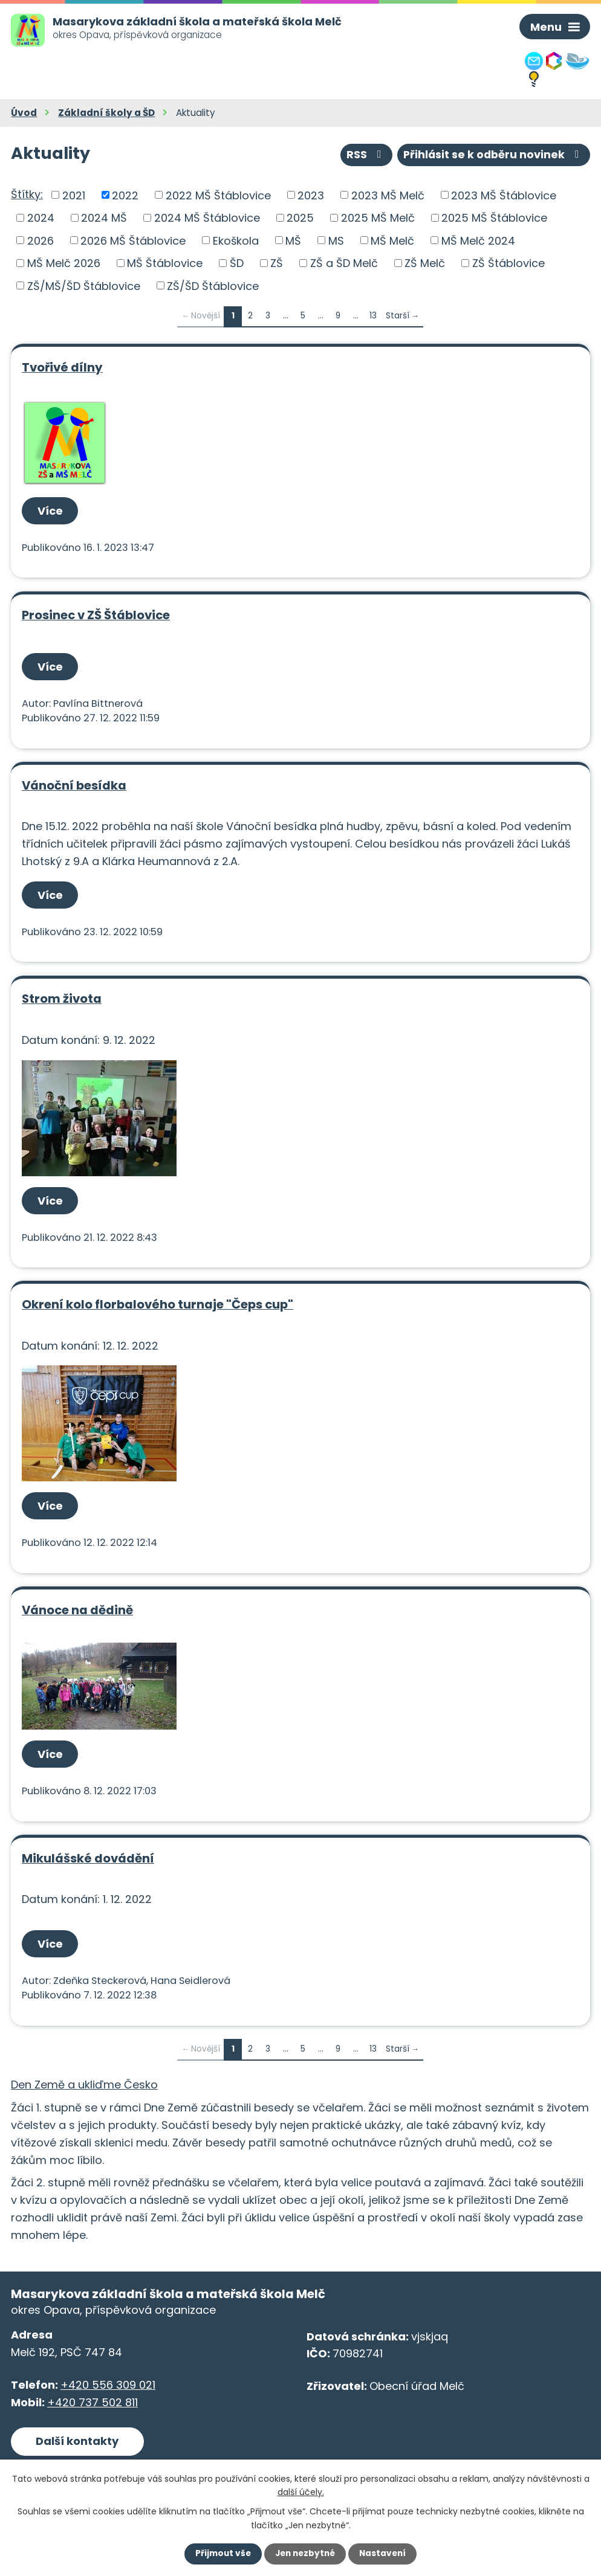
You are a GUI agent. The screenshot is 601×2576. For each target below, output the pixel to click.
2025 (300, 217)
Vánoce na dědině (77, 1610)
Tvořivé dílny (62, 367)
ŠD (237, 263)
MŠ (293, 240)
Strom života (62, 998)
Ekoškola (236, 240)
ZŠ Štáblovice (508, 263)
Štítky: (27, 194)
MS (336, 240)
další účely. (301, 2491)
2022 (125, 194)
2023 (310, 194)
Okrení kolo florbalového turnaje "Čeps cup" (157, 1304)
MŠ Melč (392, 240)
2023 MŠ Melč (387, 194)
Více (50, 510)
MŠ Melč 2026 (63, 263)
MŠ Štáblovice (165, 263)
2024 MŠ (104, 217)
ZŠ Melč (424, 263)
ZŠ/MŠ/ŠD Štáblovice (83, 285)
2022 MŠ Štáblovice (218, 194)
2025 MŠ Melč (378, 217)
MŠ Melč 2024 (478, 240)
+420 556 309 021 (107, 2384)
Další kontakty (77, 2441)
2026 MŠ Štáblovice (133, 240)
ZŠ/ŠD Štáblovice (213, 285)
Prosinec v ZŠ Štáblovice (96, 615)
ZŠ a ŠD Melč (344, 263)
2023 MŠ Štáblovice (503, 194)
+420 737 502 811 (92, 2402)
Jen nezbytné (305, 2554)
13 (373, 315)
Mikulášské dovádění (88, 1858)
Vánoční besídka (74, 785)
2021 (73, 194)
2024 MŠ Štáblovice (207, 217)
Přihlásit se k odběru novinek (492, 154)
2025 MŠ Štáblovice (494, 217)
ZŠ (276, 263)
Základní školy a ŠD (106, 112)
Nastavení (385, 2554)
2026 (40, 240)
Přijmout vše (220, 2554)
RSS (363, 154)
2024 (40, 217)
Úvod (24, 112)
